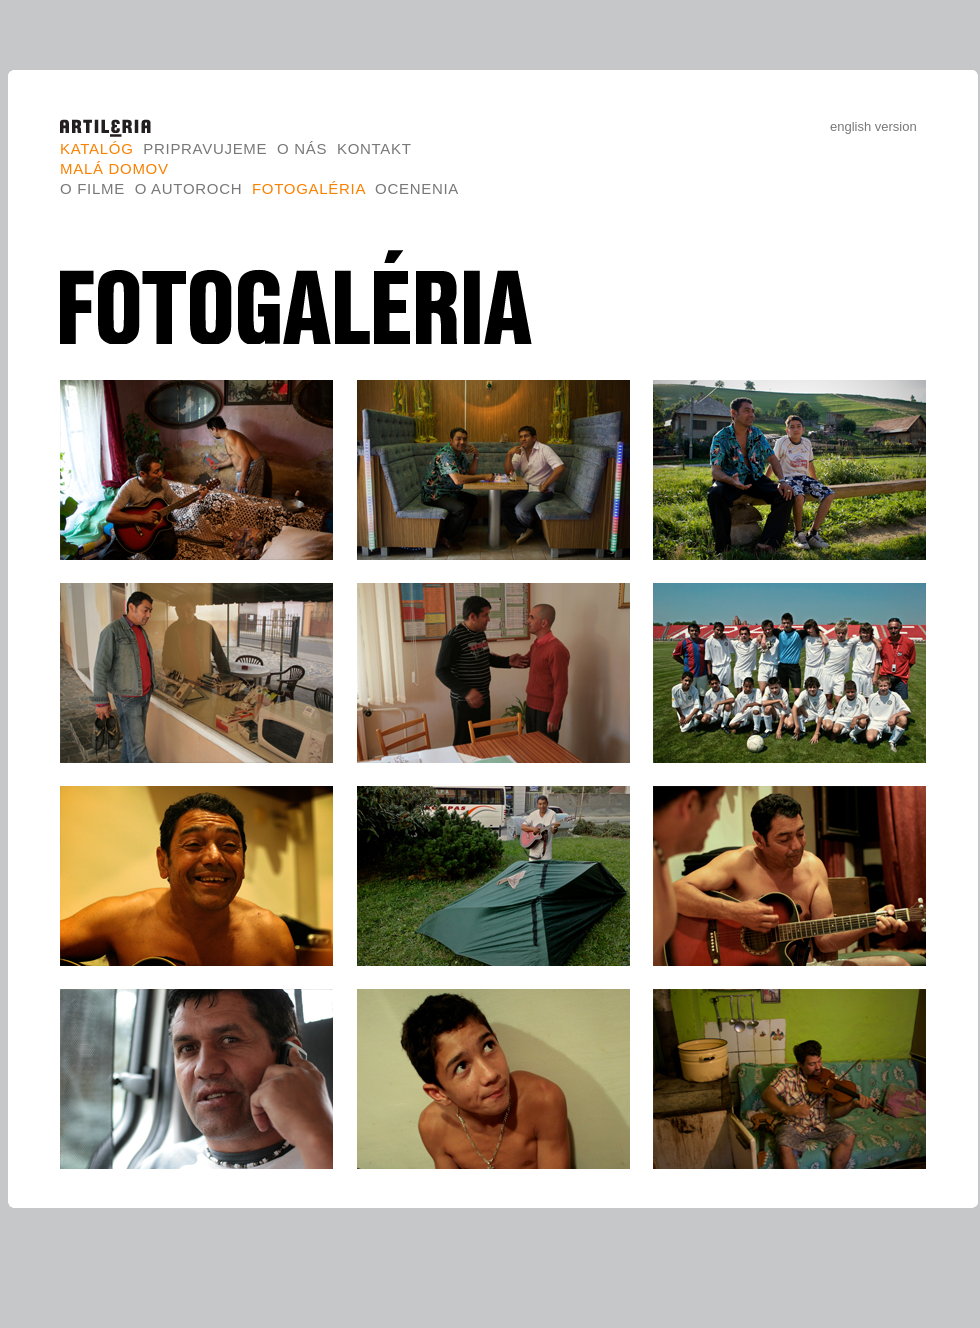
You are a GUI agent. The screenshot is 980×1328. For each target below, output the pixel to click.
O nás (302, 148)
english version (873, 126)
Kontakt (374, 148)
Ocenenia (416, 188)
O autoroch (189, 188)
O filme (92, 188)
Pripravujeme (205, 148)
